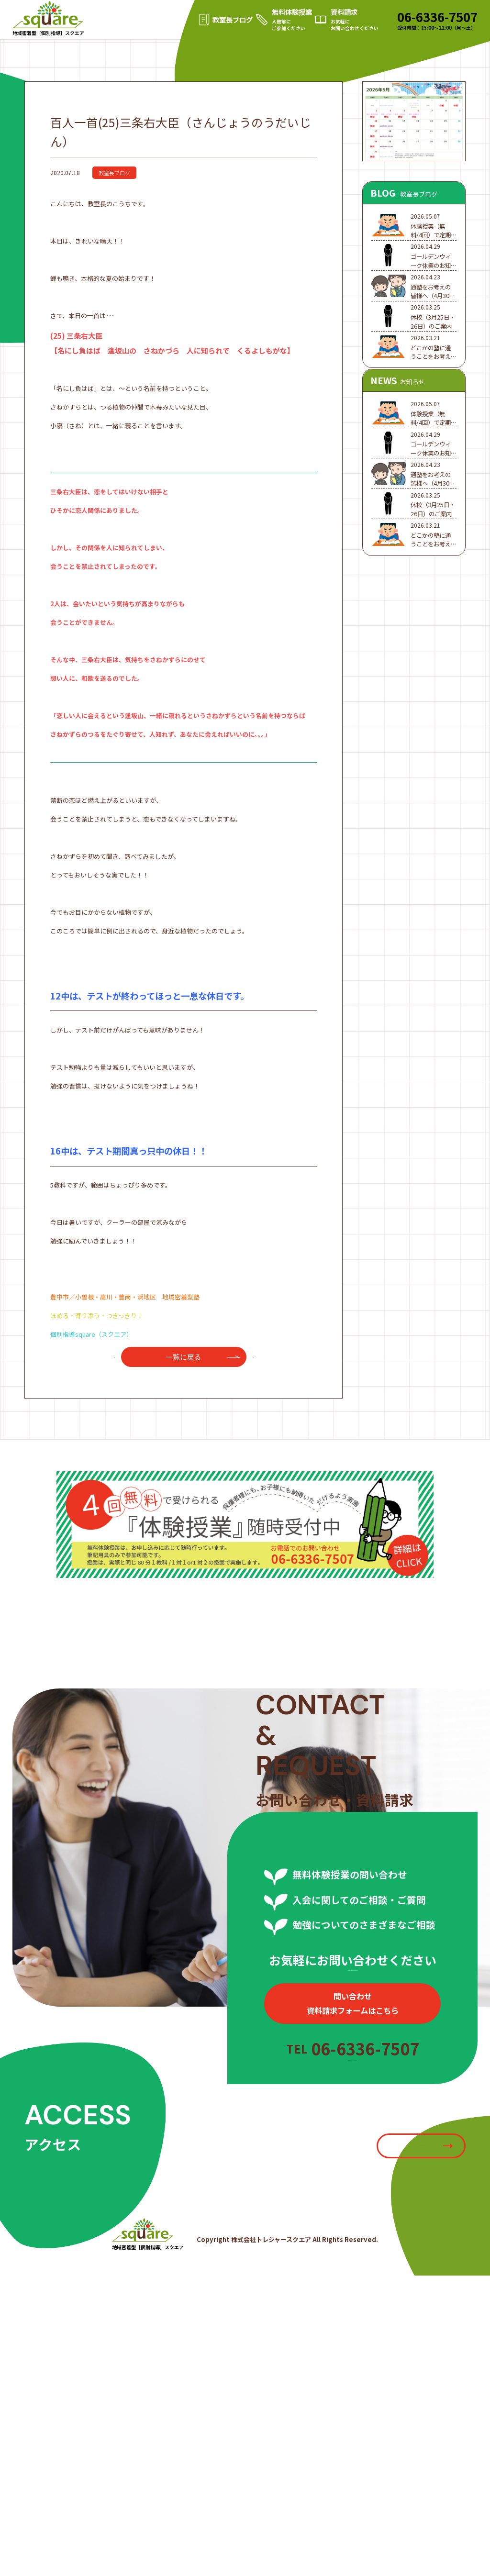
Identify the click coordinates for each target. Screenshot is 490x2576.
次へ (259, 1402)
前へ (108, 1402)
